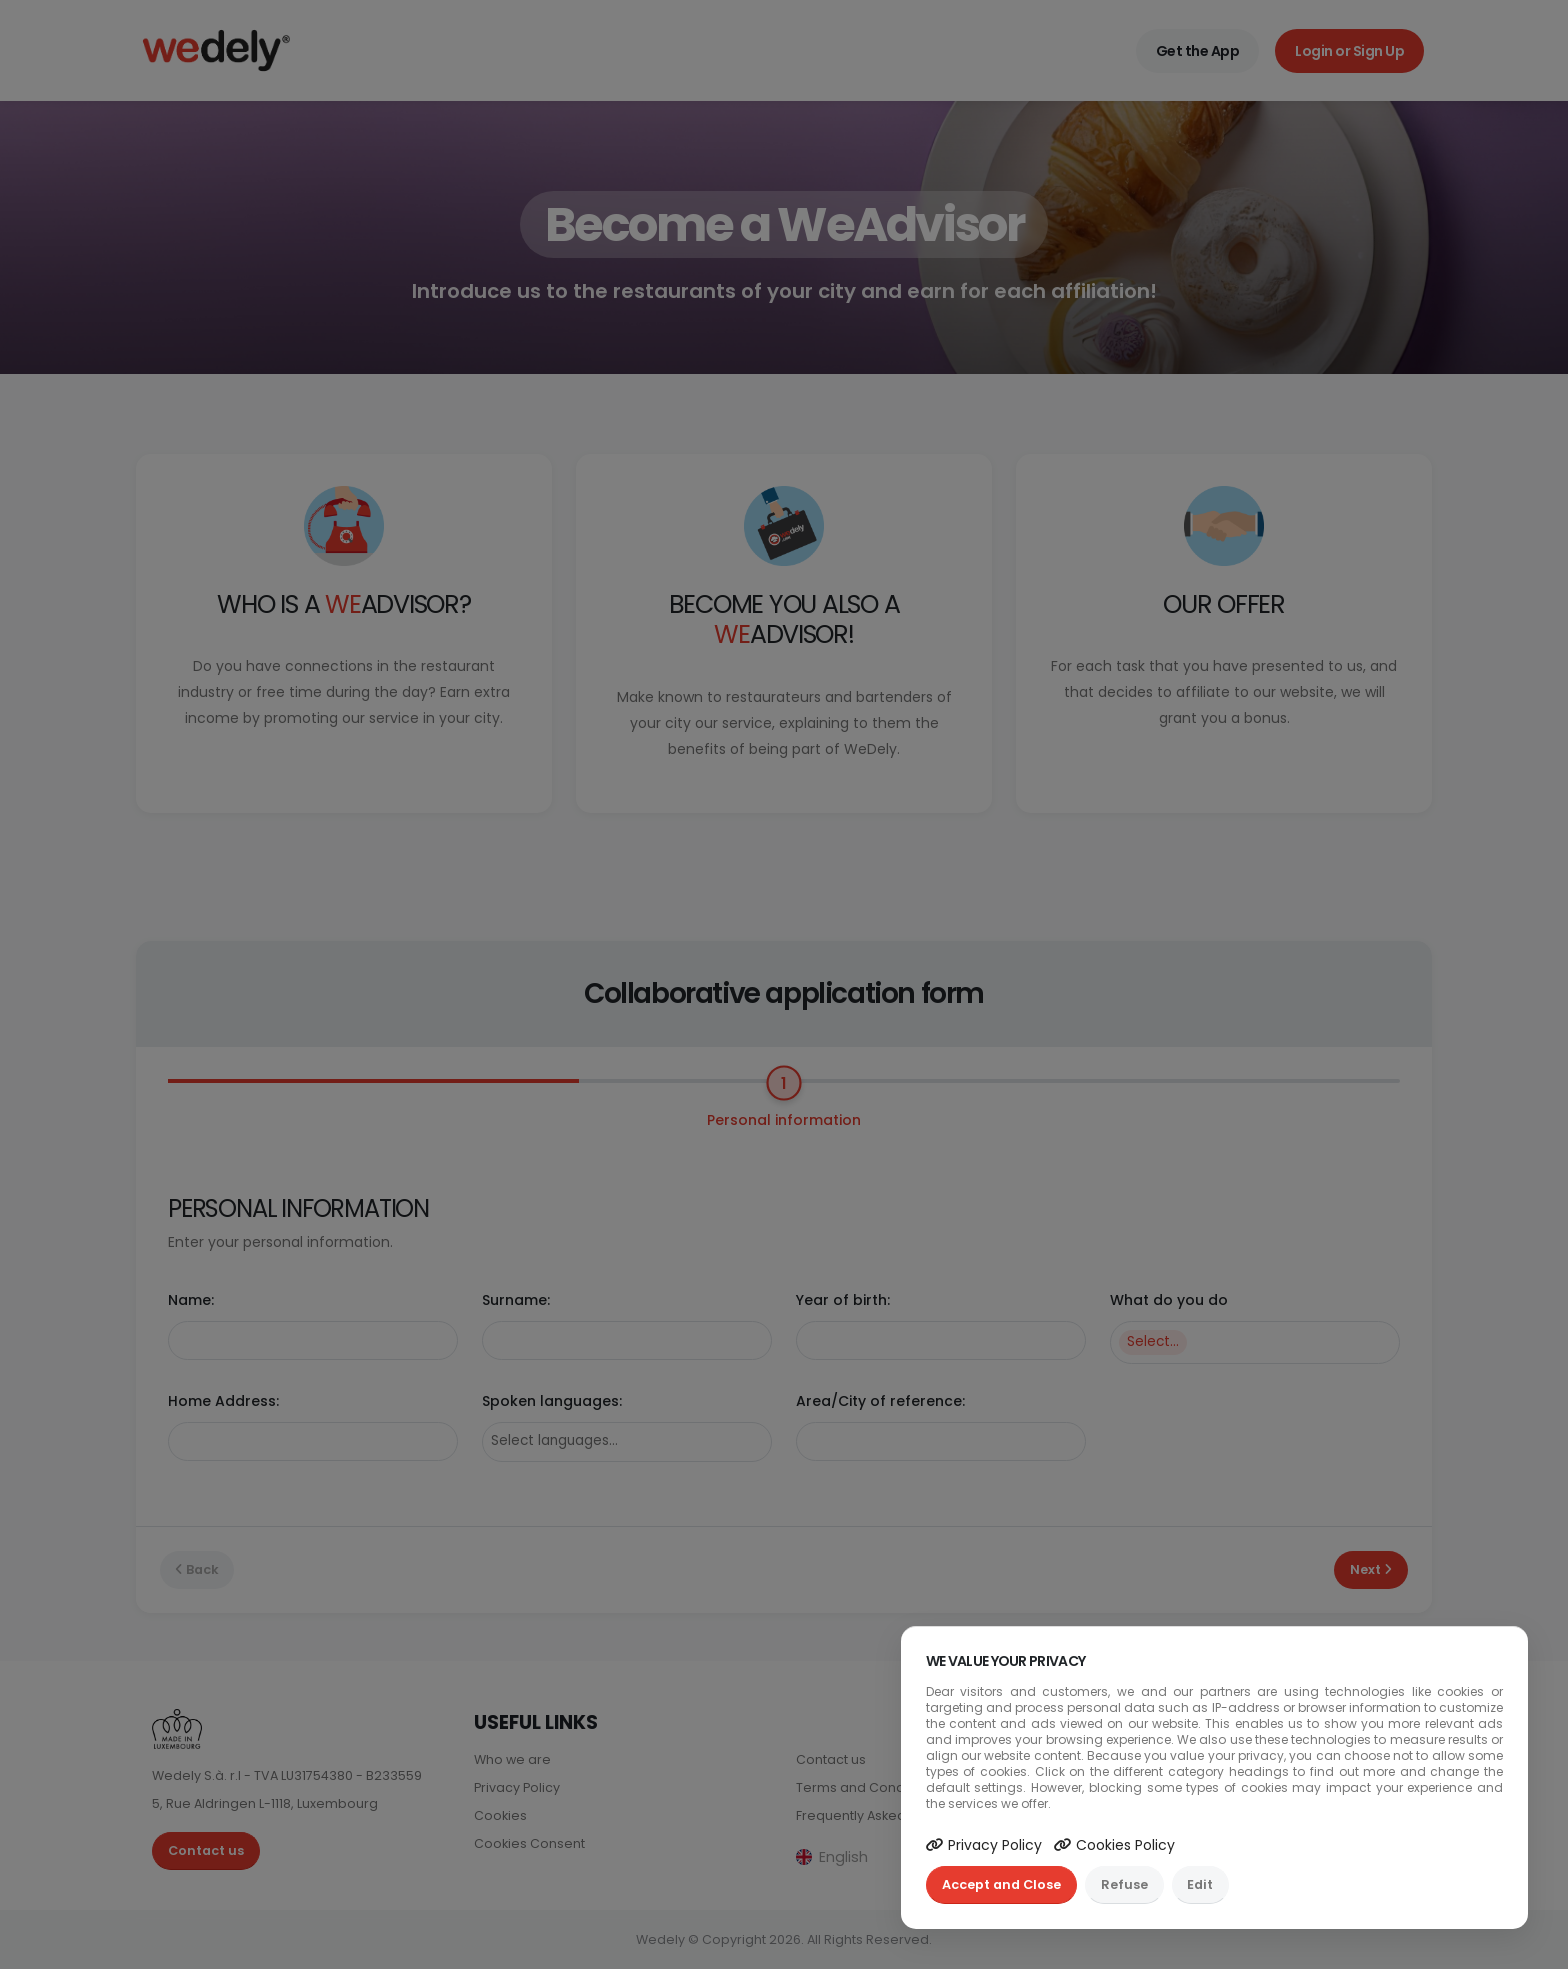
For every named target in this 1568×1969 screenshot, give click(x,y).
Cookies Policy (1114, 1845)
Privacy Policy (984, 1845)
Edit (1200, 1884)
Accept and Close (1001, 1884)
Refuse (1124, 1884)
